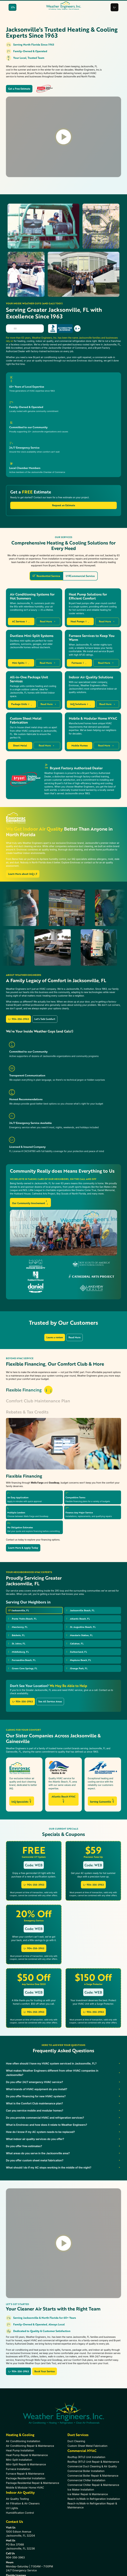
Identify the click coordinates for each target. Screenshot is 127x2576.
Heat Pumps (80, 621)
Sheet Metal (20, 745)
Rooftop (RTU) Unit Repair (83, 2494)
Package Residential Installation (25, 2511)
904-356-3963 (18, 1019)
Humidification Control (20, 2546)
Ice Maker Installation (80, 2522)
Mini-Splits (20, 663)
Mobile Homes (79, 745)
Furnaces (79, 663)
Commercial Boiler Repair (83, 2508)
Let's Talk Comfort (44, 1019)
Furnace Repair (15, 2506)
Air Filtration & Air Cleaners (23, 2536)
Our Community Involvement (30, 1202)
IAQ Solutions (80, 704)
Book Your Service (44, 2404)
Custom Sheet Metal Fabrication (87, 2479)
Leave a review (54, 1370)
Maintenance (46, 2479)
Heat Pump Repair (17, 2488)
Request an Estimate (63, 505)
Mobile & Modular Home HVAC (25, 2520)
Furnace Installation (18, 2502)
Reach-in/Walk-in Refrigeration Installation (93, 2532)
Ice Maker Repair (77, 2527)
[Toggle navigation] (12, 7)
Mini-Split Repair (16, 2497)
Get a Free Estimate (19, 88)
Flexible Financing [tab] (29, 1423)
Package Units (21, 704)
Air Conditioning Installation (23, 2474)
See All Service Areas (50, 1734)
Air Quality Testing (17, 2532)
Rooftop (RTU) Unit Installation (86, 2490)
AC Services (20, 621)
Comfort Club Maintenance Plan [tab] (43, 1434)
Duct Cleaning (76, 2474)
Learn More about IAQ (22, 874)
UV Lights (12, 2541)
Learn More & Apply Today (23, 1581)
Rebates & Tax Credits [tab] (32, 1445)
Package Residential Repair (23, 2516)
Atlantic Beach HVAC (63, 1832)
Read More (48, 621)
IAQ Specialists (21, 1834)
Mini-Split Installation (19, 2493)
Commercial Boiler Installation (86, 2504)
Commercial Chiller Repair (83, 2518)
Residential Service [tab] (46, 576)
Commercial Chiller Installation (86, 2513)
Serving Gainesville (102, 1834)
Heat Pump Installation (20, 2483)
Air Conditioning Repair (20, 2479)
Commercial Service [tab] (80, 576)
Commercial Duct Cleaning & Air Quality (92, 2499)
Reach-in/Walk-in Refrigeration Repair (91, 2536)
